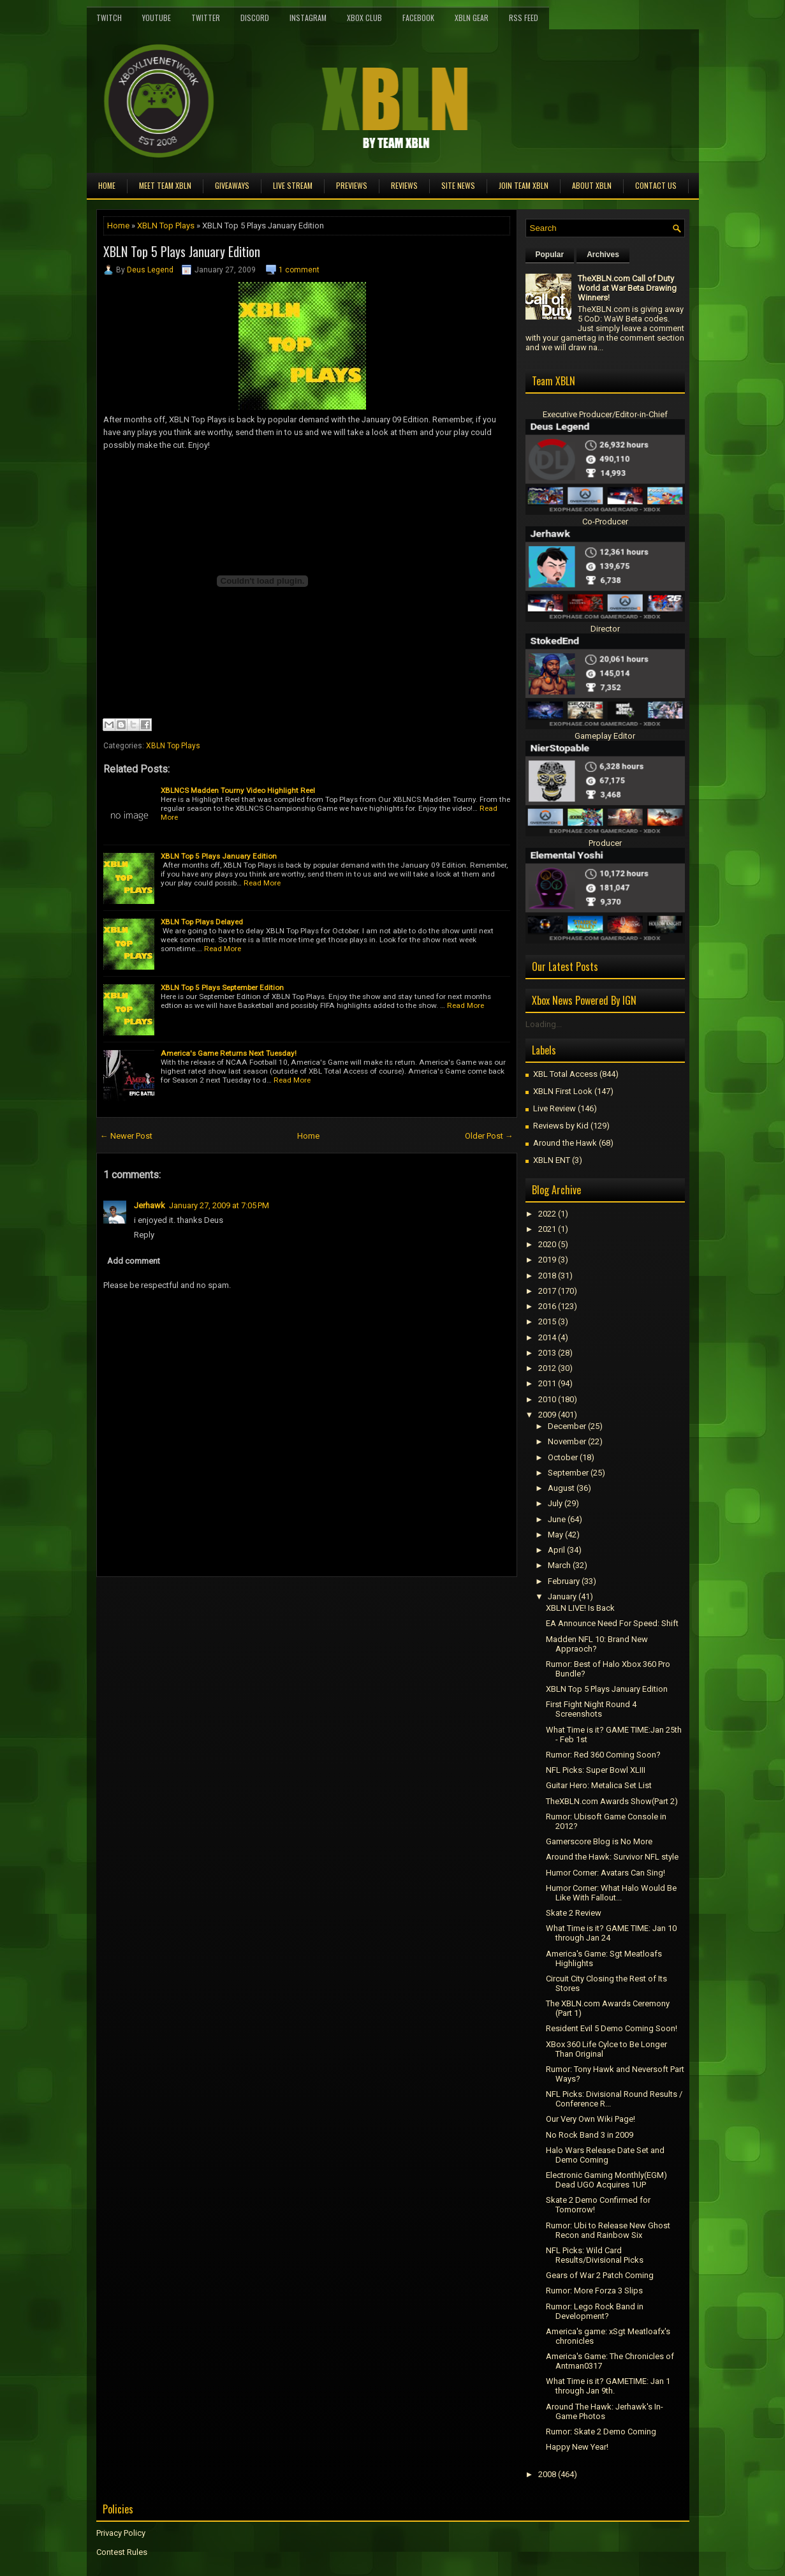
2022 (547, 1213)
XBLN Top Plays (165, 225)
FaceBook (418, 17)
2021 (547, 1229)
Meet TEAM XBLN (165, 185)
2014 (547, 1337)
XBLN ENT (551, 1160)
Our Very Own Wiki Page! (590, 2119)
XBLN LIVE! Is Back (580, 1608)
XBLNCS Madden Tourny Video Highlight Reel (238, 790)
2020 (547, 1244)
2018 (547, 1275)
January (562, 1596)
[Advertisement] (245, 1606)
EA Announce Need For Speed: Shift (612, 1623)
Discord (254, 17)
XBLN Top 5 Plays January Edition (181, 251)
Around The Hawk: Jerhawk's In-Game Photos (604, 2411)
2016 (547, 1306)
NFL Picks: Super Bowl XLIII (595, 1770)
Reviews (404, 185)
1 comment (299, 269)
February (564, 1581)
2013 (547, 1353)
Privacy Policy (120, 2533)
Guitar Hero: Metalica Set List (599, 1785)
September (568, 1472)
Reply (144, 1235)
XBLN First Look (562, 1091)
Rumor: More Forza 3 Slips (594, 2290)
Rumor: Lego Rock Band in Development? (594, 2311)
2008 (547, 2474)
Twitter (205, 17)
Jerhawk (149, 1205)
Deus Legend (150, 269)
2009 (547, 1414)
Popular (550, 254)
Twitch (109, 17)
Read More (262, 882)
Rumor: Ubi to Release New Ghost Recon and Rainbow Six (608, 2230)
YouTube (156, 17)
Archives (603, 254)
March (559, 1565)
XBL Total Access (565, 1074)
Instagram (308, 17)
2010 (547, 1399)
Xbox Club (364, 17)
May (555, 1534)
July (555, 1503)
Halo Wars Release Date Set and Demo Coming (605, 2155)
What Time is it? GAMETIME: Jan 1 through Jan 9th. (608, 2385)
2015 (547, 1321)
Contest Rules (121, 2552)
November (567, 1441)
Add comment (133, 1261)
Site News (458, 185)
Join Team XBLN (523, 185)
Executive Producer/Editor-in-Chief (605, 414)
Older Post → (489, 1136)
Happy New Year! (577, 2447)
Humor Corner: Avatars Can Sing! (605, 1872)
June (557, 1519)
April (556, 1550)
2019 (547, 1259)
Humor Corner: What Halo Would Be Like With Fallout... (611, 1892)
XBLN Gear (471, 17)
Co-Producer (605, 521)
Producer (605, 843)
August (561, 1488)
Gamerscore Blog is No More (599, 1841)
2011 (547, 1383)
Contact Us (656, 185)
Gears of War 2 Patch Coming (600, 2275)
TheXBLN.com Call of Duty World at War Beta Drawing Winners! (627, 288)
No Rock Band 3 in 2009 (589, 2135)
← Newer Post (126, 1136)
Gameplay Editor (605, 736)
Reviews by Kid (561, 1125)
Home (106, 185)
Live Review (554, 1108)
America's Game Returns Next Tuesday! (229, 1053)
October (563, 1457)
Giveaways (232, 185)
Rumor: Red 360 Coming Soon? (603, 1754)
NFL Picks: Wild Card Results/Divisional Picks (594, 2255)
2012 (547, 1368)
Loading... (543, 1024)
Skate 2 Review (573, 1913)
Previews (351, 185)
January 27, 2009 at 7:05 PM (219, 1205)
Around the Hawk (565, 1143)
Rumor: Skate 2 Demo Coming (601, 2431)
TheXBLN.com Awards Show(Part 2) (612, 1801)
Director (605, 628)
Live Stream (292, 185)
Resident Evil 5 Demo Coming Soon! (611, 2028)
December (567, 1426)
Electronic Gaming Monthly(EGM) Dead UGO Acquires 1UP (606, 2179)
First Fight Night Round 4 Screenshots (591, 1709)
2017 (547, 1291)
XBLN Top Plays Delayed (202, 921)
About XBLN (592, 185)
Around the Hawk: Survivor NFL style (612, 1857)
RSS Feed (523, 17)
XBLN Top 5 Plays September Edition (222, 987)
